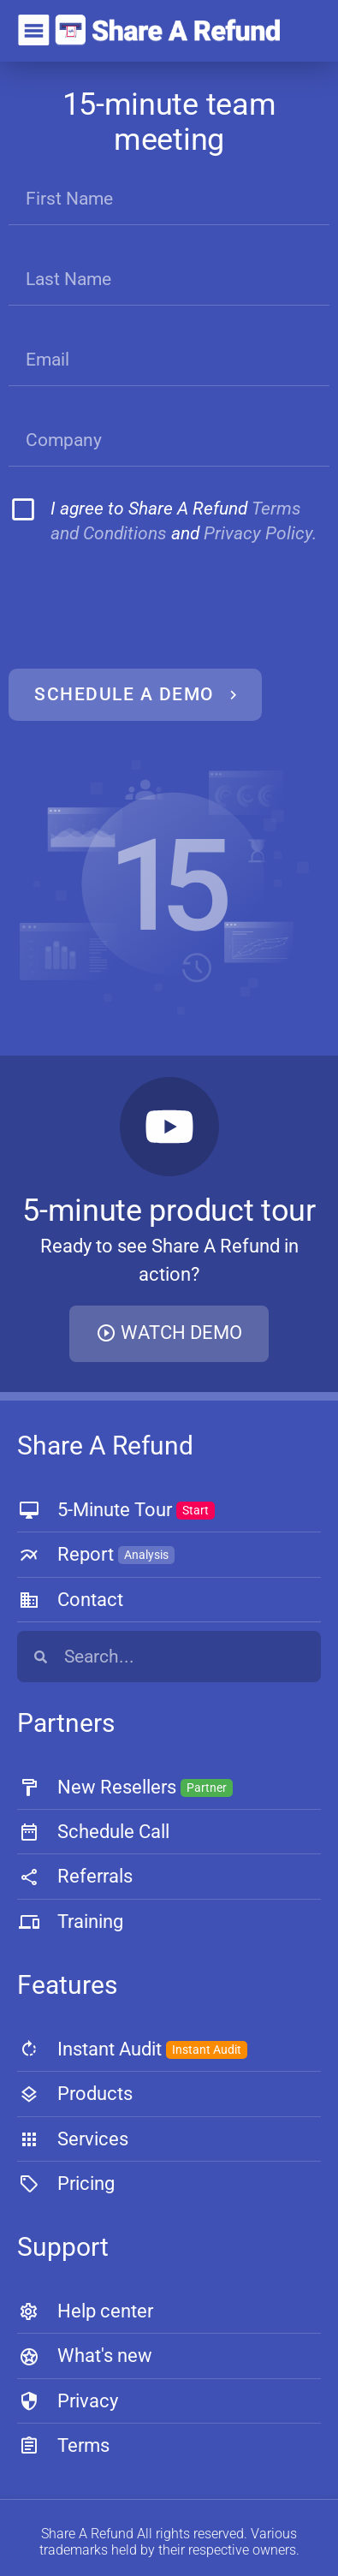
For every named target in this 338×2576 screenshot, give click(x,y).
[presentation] (137, 608)
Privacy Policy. (260, 533)
